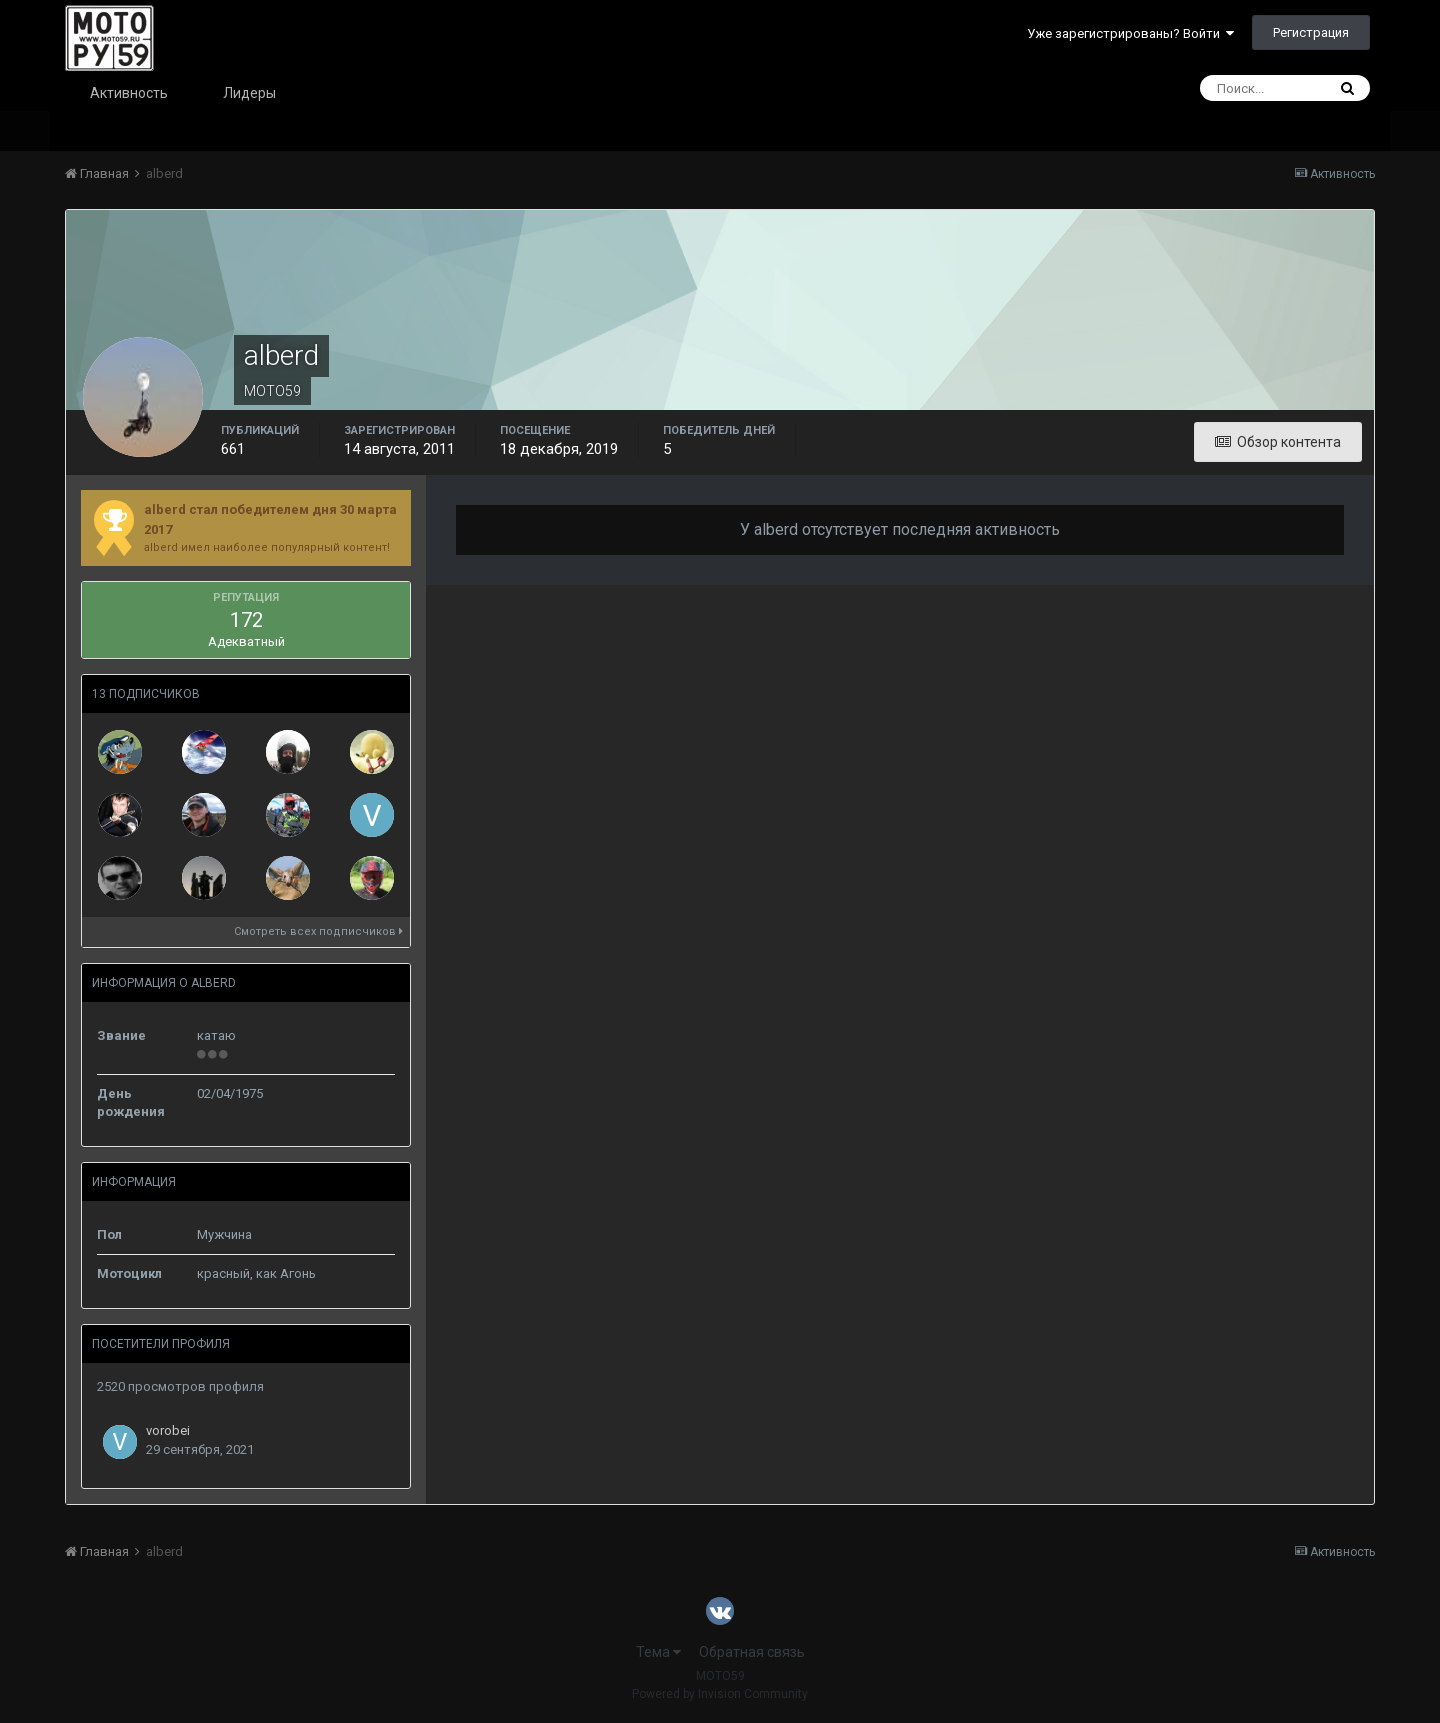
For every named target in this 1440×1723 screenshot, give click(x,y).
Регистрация (1311, 32)
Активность (129, 93)
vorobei (168, 1430)
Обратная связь (752, 1652)
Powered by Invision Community (720, 1694)
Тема (658, 1652)
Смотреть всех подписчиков (318, 931)
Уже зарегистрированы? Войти (1130, 33)
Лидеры (249, 93)
